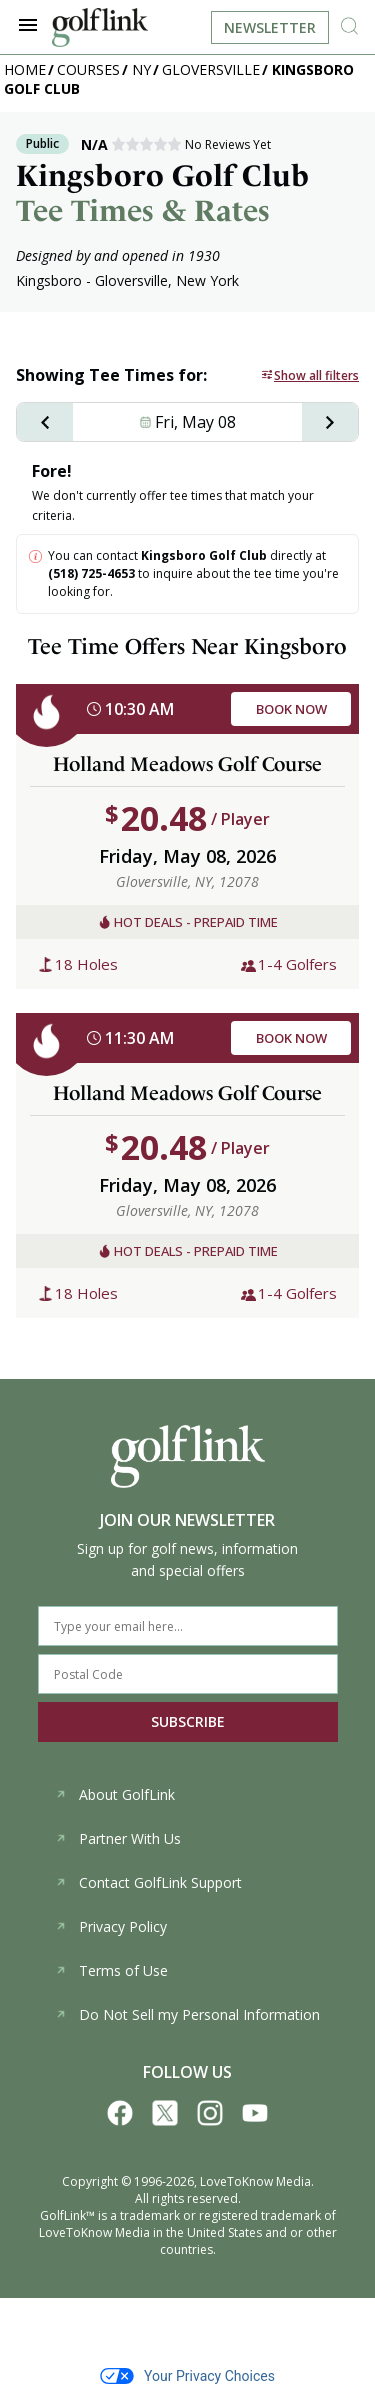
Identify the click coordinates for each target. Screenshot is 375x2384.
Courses (88, 69)
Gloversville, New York (167, 280)
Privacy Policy (111, 1926)
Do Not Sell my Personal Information (187, 2014)
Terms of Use (111, 1970)
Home (25, 69)
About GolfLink (115, 1794)
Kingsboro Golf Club (204, 555)
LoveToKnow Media (255, 2181)
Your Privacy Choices (187, 2376)
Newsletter (270, 27)
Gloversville (211, 69)
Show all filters (316, 375)
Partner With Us (118, 1838)
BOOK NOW (291, 709)
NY (141, 69)
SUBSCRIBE (188, 1721)
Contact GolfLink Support (148, 1882)
